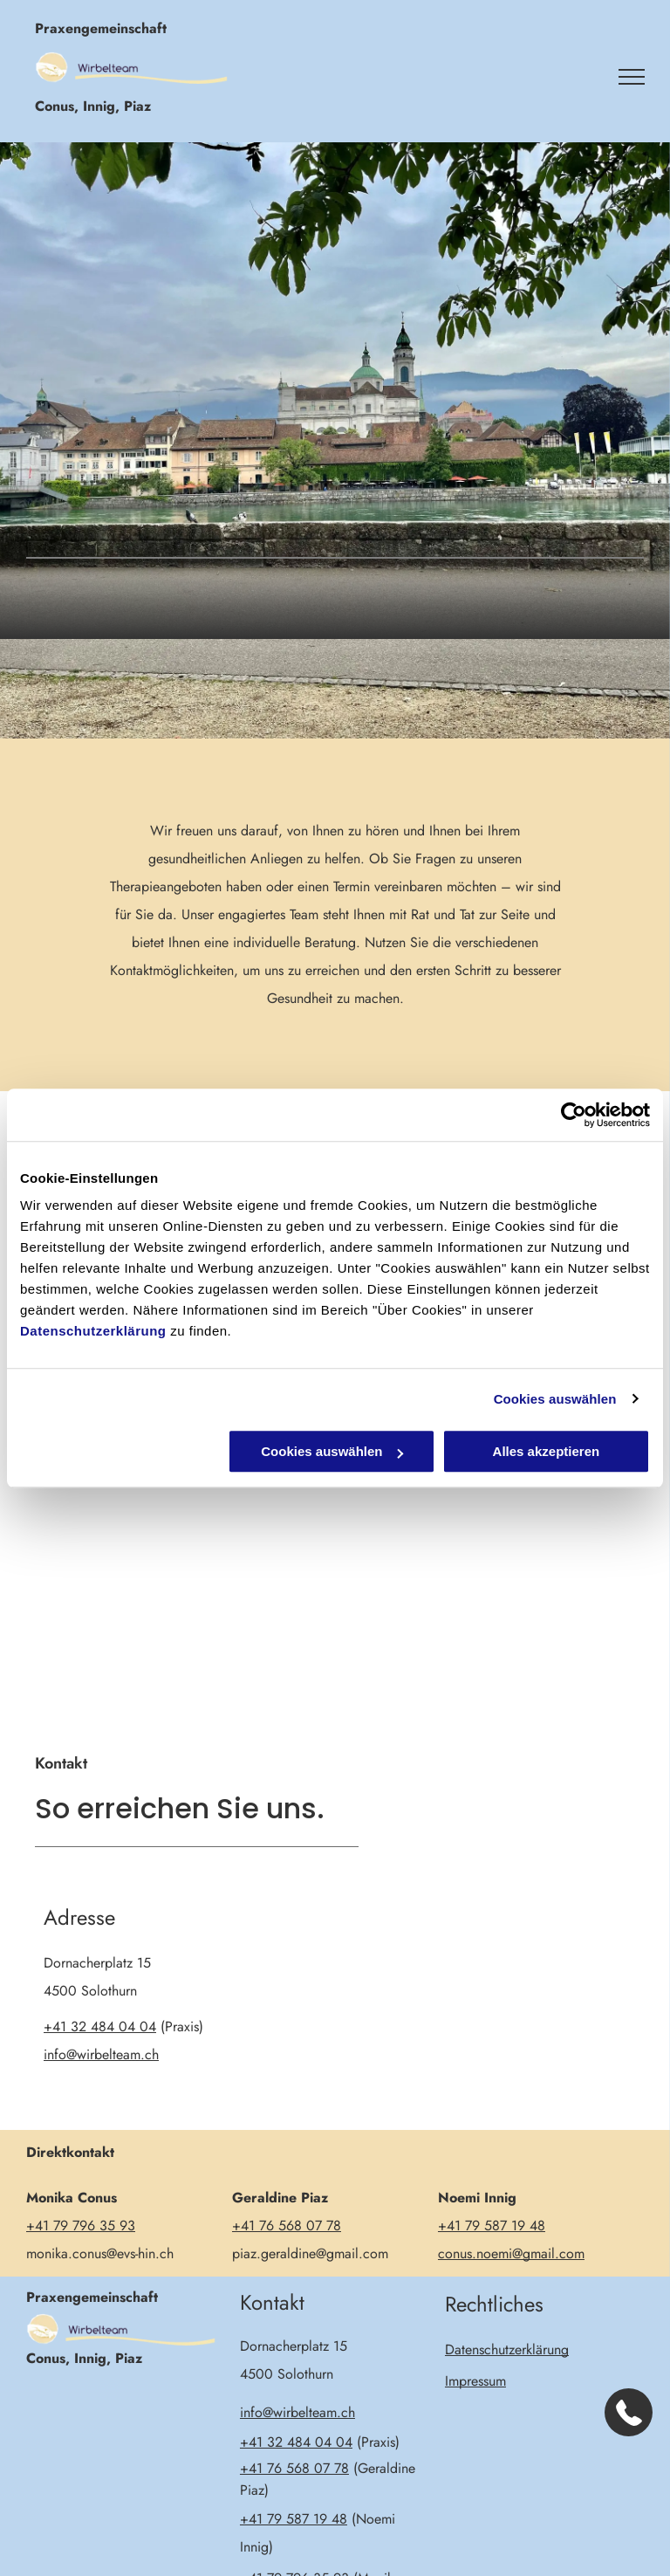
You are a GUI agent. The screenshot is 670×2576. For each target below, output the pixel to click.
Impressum (475, 2381)
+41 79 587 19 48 (491, 2225)
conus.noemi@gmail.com (511, 2253)
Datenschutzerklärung (93, 1330)
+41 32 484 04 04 (100, 2026)
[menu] (631, 77)
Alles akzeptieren (546, 1451)
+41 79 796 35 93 (80, 2225)
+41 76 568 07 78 (286, 2225)
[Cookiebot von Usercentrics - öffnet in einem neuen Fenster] (573, 1115)
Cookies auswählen (555, 1398)
